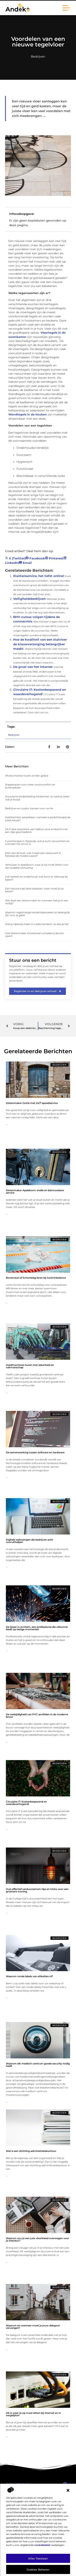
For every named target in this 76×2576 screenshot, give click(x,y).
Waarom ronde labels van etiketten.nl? (29, 1976)
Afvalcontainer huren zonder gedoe (26, 775)
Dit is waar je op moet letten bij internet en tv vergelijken (33, 2414)
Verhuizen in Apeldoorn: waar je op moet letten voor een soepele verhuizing (37, 866)
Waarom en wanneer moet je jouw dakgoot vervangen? (33, 2326)
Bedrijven (38, 56)
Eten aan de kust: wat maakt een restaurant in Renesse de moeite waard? (33, 854)
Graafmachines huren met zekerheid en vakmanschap (30, 1366)
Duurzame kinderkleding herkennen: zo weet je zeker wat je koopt (37, 798)
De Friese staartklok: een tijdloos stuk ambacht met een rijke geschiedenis (36, 830)
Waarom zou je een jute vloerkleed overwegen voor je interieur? (37, 2239)
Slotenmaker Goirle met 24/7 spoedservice (32, 1103)
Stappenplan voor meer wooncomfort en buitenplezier (30, 786)
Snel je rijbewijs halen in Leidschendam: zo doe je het (37, 924)
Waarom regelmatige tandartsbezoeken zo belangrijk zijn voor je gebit (37, 914)
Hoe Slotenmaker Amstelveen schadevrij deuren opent (34, 934)
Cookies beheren (38, 2569)
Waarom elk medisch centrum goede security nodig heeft (38, 2064)
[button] (68, 2490)
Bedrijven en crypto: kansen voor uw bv (29, 808)
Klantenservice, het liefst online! (38, 576)
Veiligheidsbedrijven (29, 599)
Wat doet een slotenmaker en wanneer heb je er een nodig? (36, 902)
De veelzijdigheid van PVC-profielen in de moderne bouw (37, 1715)
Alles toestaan (38, 2558)
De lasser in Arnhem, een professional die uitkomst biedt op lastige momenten (37, 1628)
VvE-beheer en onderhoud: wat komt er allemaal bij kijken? (36, 878)
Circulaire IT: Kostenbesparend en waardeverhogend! (26, 1803)
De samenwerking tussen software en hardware (35, 1452)
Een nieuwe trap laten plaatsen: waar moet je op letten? (34, 890)
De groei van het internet (33, 667)
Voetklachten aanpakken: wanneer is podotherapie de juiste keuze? (37, 819)
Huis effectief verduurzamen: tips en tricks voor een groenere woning (37, 1890)
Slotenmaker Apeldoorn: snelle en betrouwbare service (35, 1191)
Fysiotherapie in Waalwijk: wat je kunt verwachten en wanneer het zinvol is (37, 842)
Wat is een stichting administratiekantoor (31, 2150)
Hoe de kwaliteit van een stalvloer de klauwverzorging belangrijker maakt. (40, 644)
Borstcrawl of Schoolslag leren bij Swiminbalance (36, 1277)
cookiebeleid (42, 2545)
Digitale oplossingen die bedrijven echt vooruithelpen (29, 1541)
